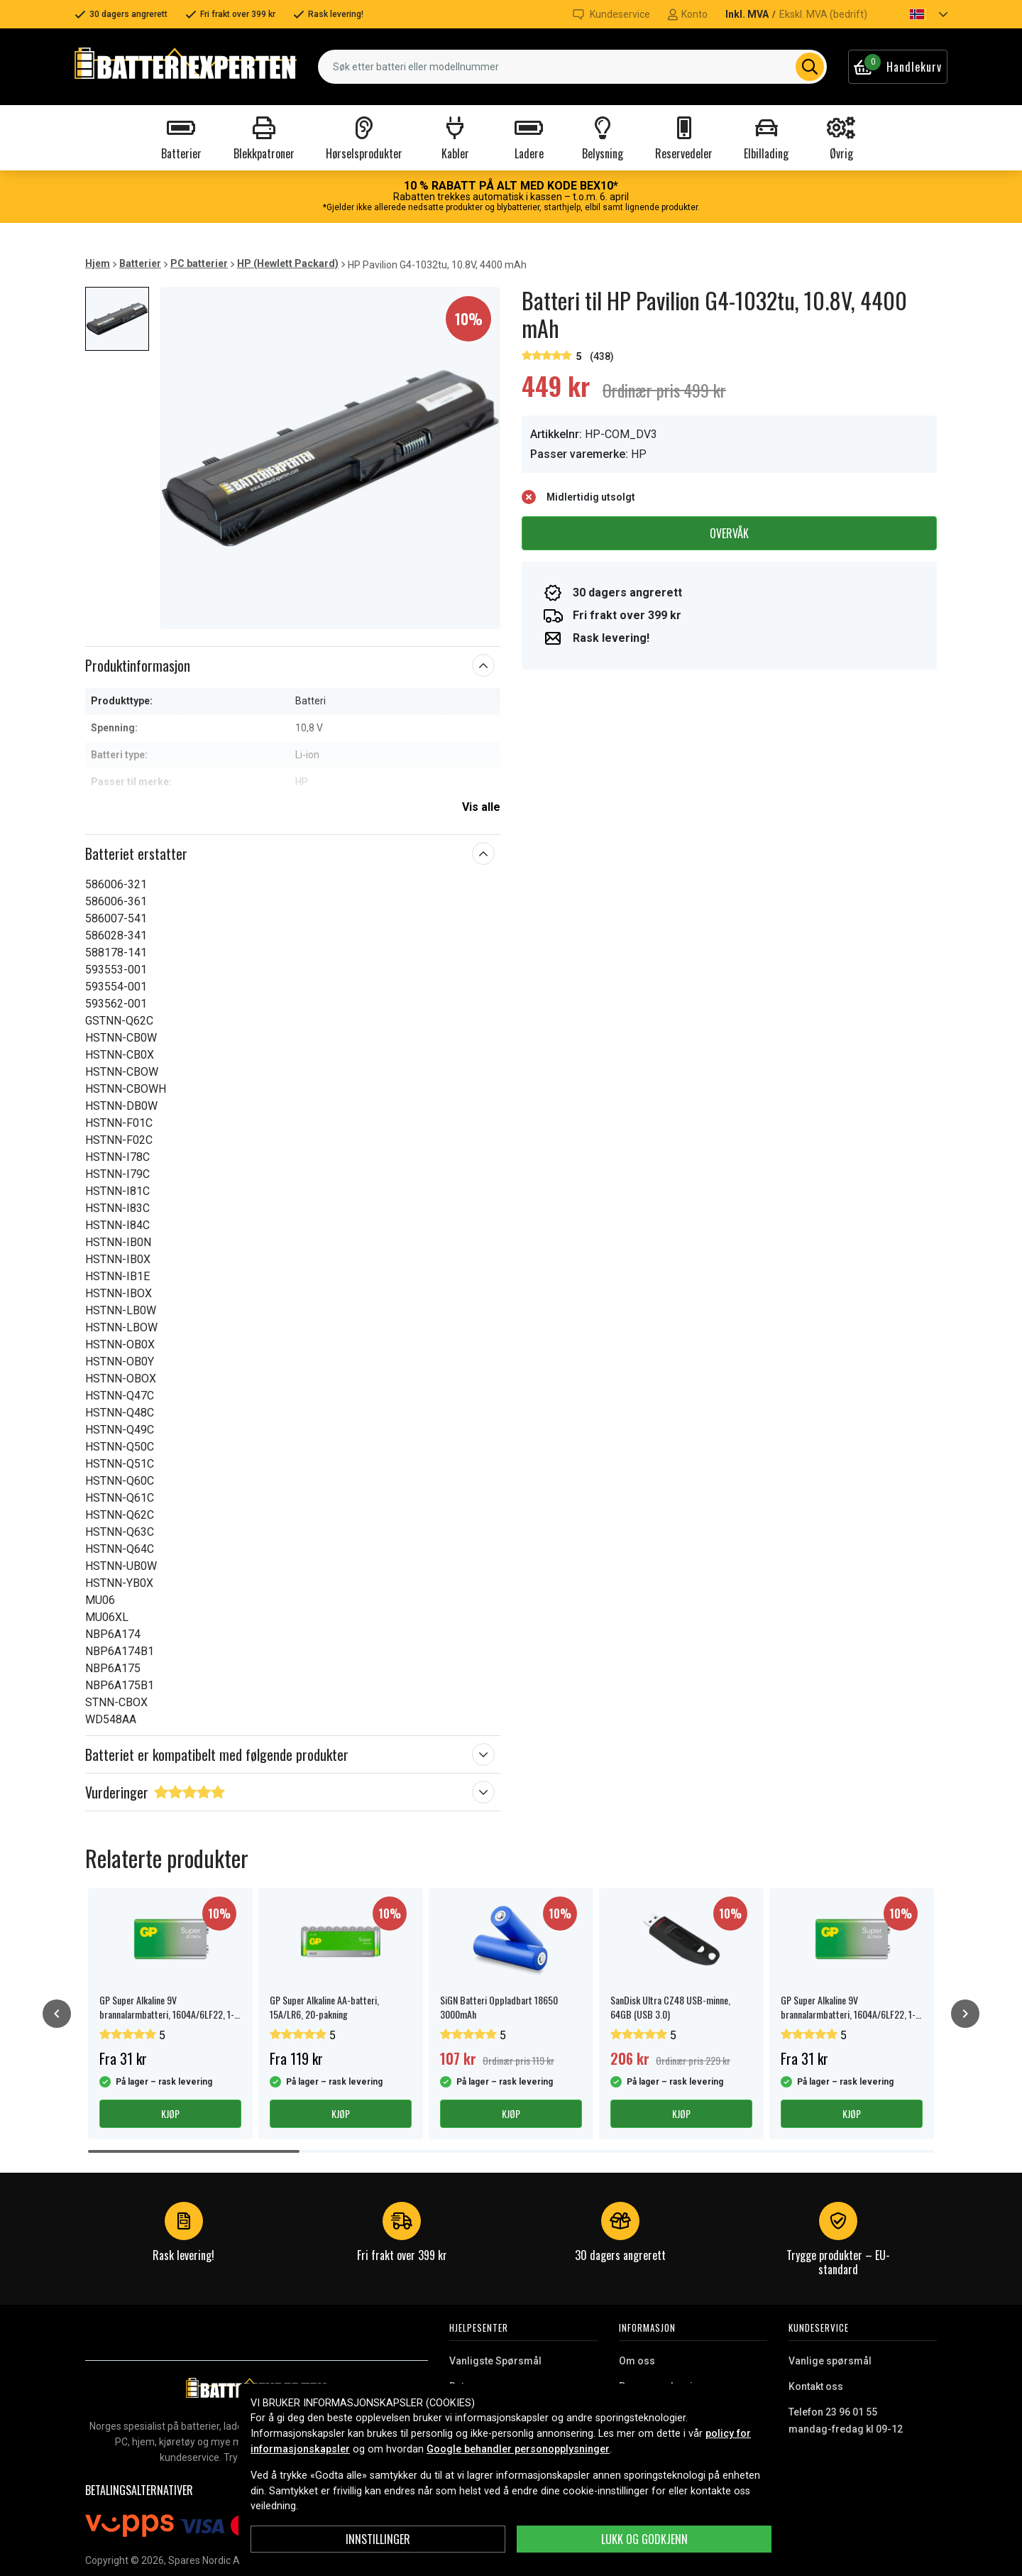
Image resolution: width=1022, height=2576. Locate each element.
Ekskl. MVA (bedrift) (823, 14)
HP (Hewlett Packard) (288, 263)
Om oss (637, 2361)
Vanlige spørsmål (830, 2361)
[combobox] (572, 67)
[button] (916, 14)
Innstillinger (378, 2539)
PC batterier (199, 263)
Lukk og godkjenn (644, 2539)
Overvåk (729, 533)
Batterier (140, 263)
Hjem (97, 263)
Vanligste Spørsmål (495, 2361)
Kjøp (170, 2113)
